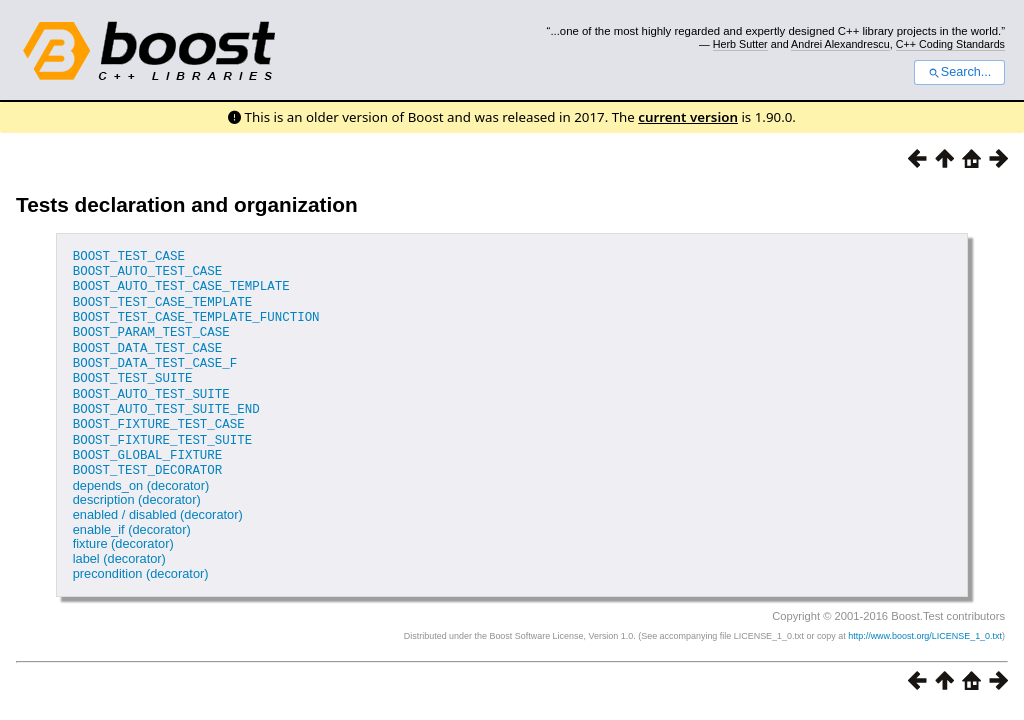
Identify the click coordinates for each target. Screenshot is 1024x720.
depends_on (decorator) (141, 475)
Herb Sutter (740, 44)
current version (688, 117)
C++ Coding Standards (950, 44)
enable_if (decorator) (132, 519)
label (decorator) (119, 549)
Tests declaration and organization (187, 204)
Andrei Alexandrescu (840, 44)
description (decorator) (137, 490)
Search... (959, 72)
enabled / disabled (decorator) (158, 504)
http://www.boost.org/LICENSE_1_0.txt (925, 626)
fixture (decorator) (123, 534)
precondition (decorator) (141, 563)
